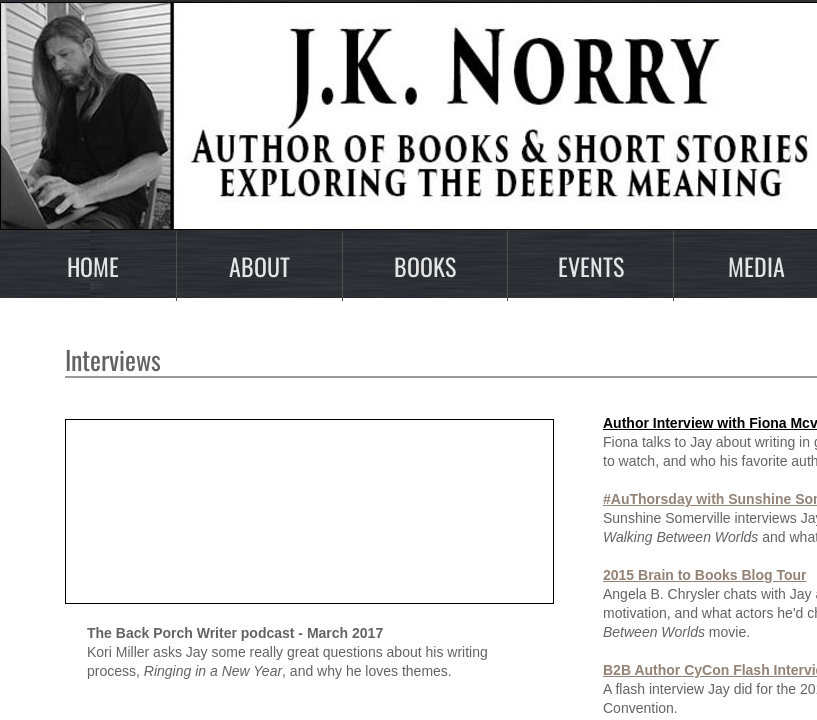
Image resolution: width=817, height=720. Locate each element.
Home (93, 266)
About (259, 266)
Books (425, 266)
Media (756, 266)
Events (591, 266)
